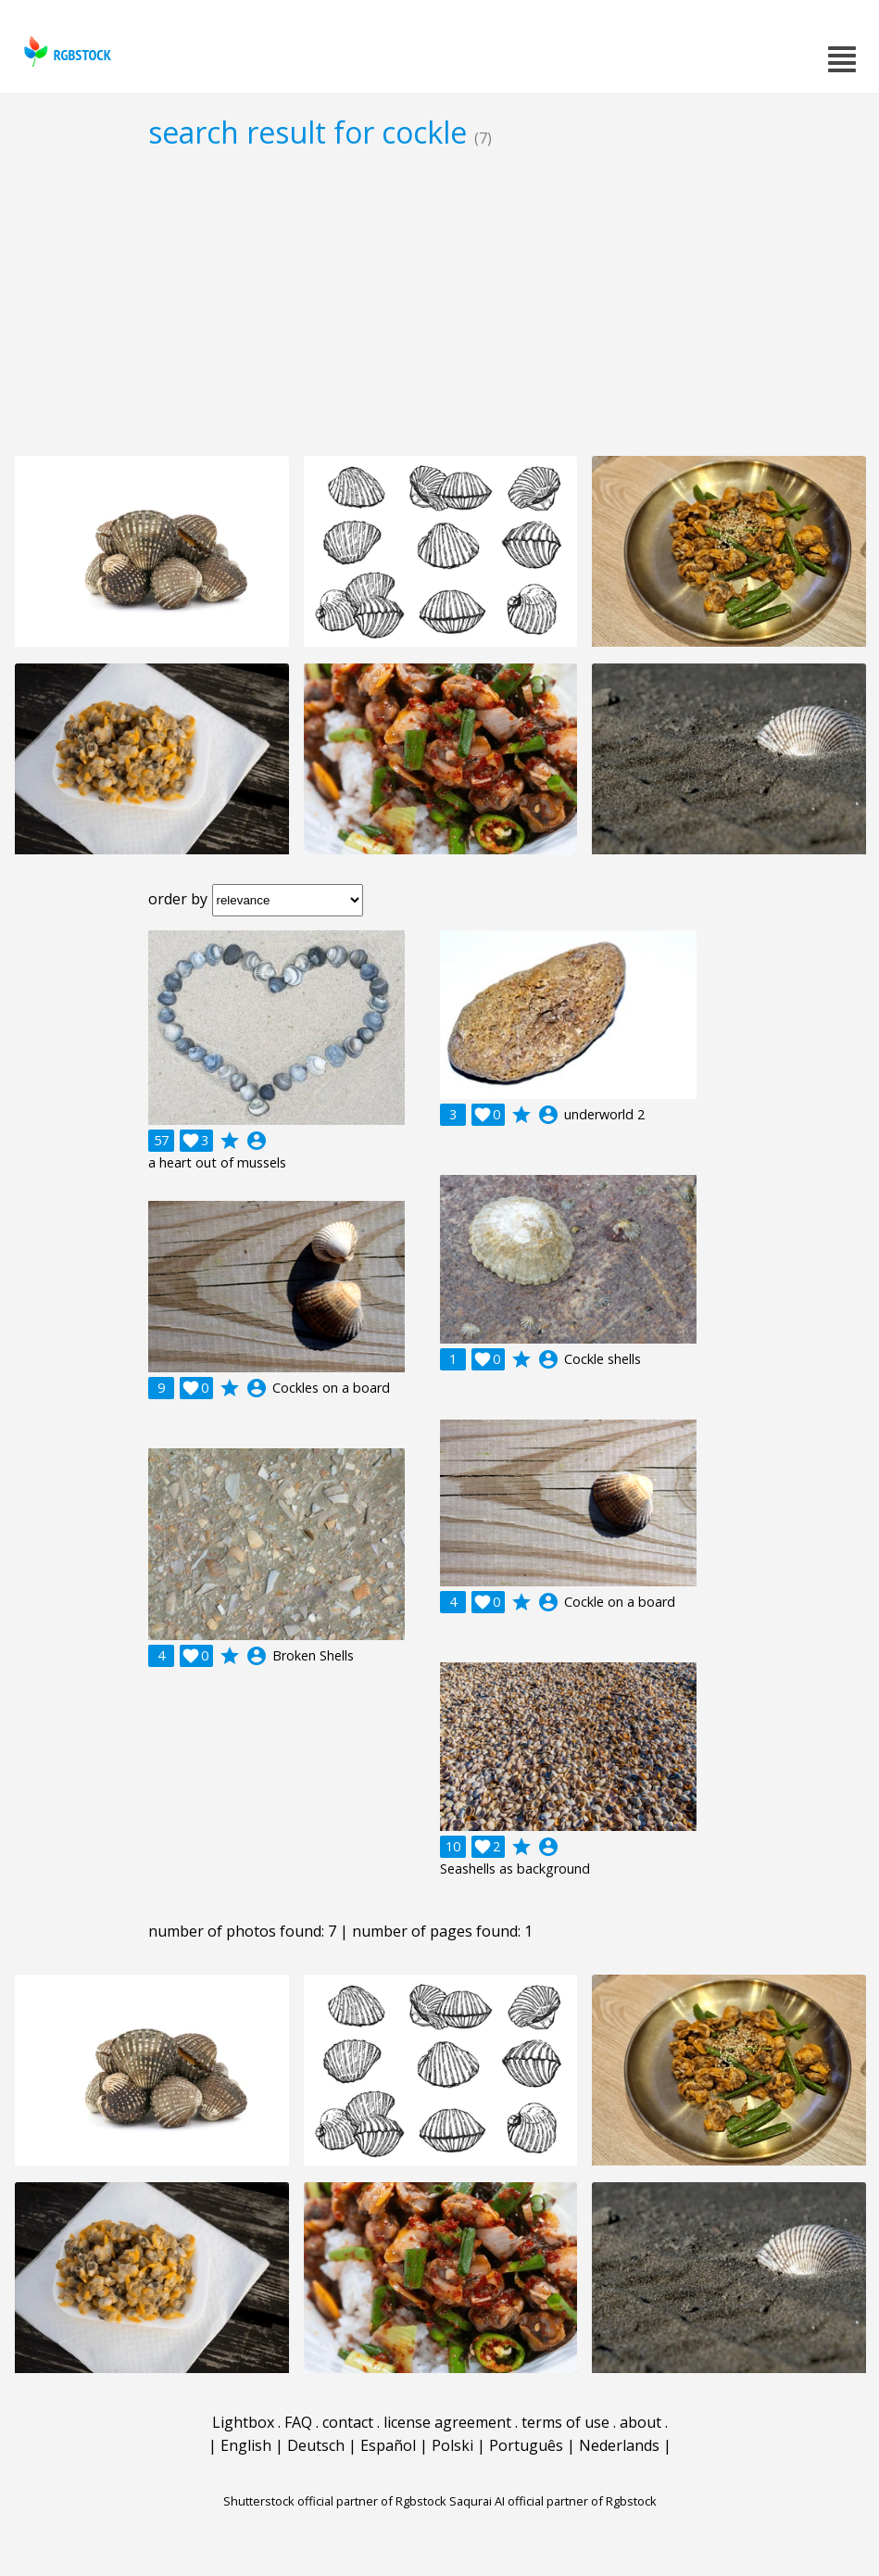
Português (526, 2445)
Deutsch (316, 2445)
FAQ (298, 2422)
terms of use (565, 2422)
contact (347, 2422)
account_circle (256, 1141)
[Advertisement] (439, 302)
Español (388, 2445)
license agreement (447, 2422)
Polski (452, 2445)
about (640, 2422)
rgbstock (65, 51)
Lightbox (243, 2422)
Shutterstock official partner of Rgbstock (334, 2501)
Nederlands (619, 2445)
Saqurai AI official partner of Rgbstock (553, 2501)
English (245, 2445)
